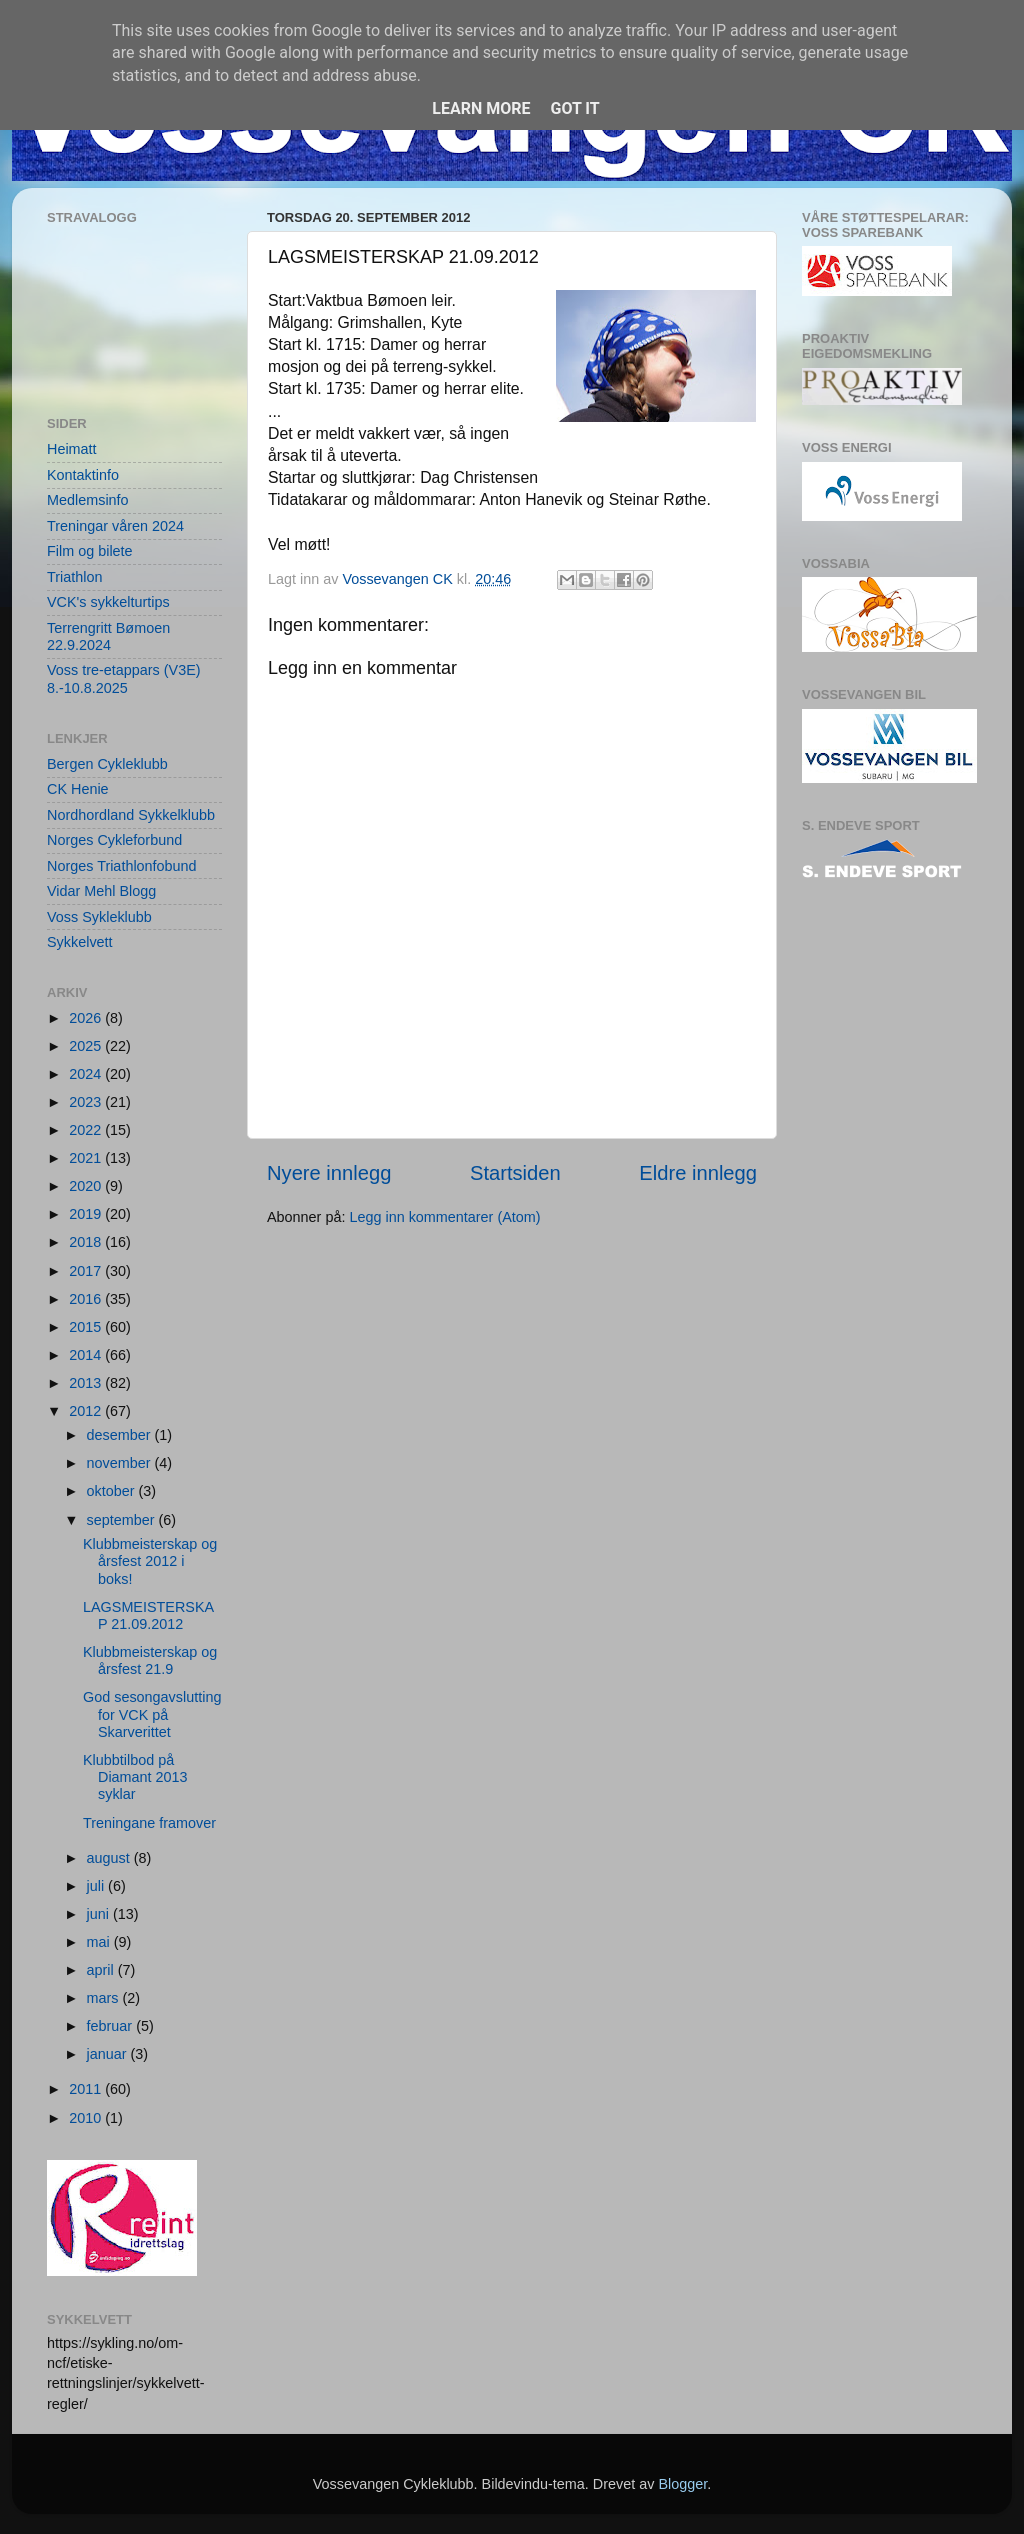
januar (109, 2054)
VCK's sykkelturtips (108, 602)
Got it (574, 108)
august (110, 1858)
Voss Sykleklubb (99, 917)
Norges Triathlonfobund (122, 866)
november (121, 1463)
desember (121, 1435)
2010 (87, 2118)
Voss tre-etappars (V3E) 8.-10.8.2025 (124, 678)
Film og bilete (90, 551)
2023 (87, 1102)
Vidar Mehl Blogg (101, 891)
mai (100, 1942)
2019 (87, 1214)
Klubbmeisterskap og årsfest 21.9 (150, 1660)
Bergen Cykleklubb (107, 764)
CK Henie (78, 789)
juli (98, 1886)
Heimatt (72, 449)
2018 (87, 1242)
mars (105, 1998)
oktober (113, 1491)
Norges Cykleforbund (114, 840)
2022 (87, 1130)
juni (100, 1914)
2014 (87, 1355)
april (102, 1970)
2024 (87, 1074)
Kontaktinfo (83, 475)
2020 (87, 1186)
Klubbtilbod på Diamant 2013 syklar (135, 1777)
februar (112, 2026)
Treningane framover (149, 1823)
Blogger (682, 2484)
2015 (87, 1327)
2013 (87, 1383)
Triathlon (74, 577)
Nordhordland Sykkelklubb (131, 815)
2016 (87, 1299)
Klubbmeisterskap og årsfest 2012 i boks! (150, 1561)
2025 (87, 1046)
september (123, 1520)
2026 (87, 1018)
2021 (87, 1158)
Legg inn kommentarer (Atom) (444, 1217)
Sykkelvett (80, 942)
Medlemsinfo (88, 500)
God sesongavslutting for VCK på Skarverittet (152, 1714)
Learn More (481, 108)
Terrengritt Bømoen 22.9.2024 (108, 636)
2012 (87, 1411)
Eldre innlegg (698, 1173)
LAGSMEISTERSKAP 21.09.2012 (148, 1615)
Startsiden (515, 1173)
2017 (87, 1271)
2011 (87, 2089)
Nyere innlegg (329, 1173)
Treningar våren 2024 (115, 526)
